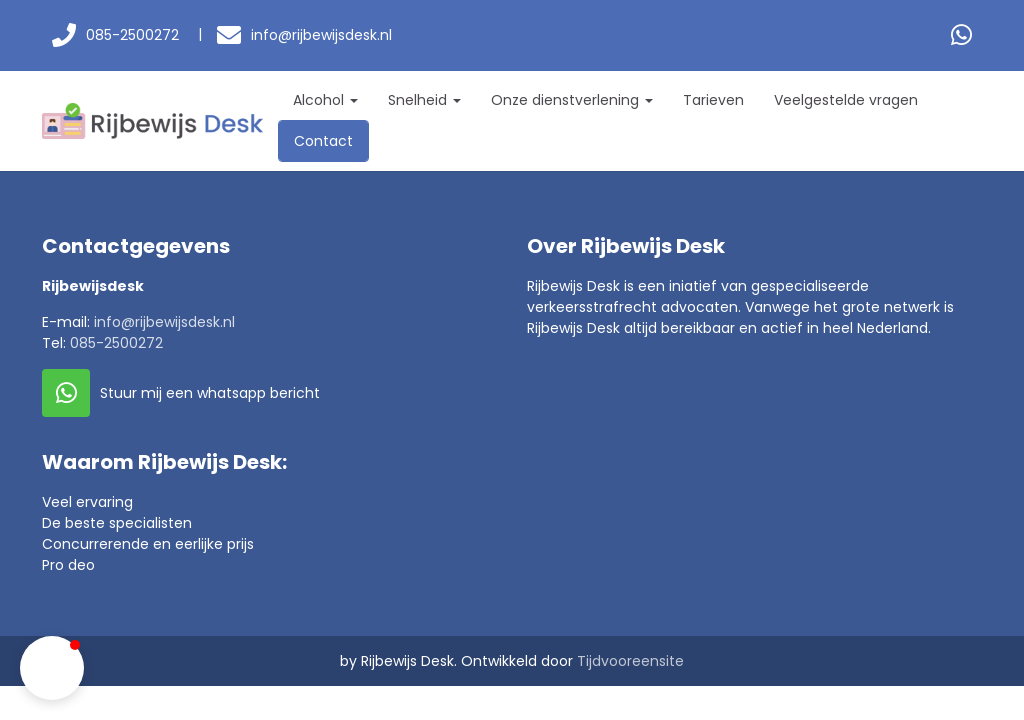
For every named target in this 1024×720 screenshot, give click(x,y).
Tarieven (713, 100)
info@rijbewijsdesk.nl (164, 322)
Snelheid (424, 100)
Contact (323, 141)
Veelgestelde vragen (846, 100)
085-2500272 (116, 343)
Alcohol (325, 100)
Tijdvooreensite (630, 661)
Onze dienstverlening (572, 100)
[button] (52, 668)
